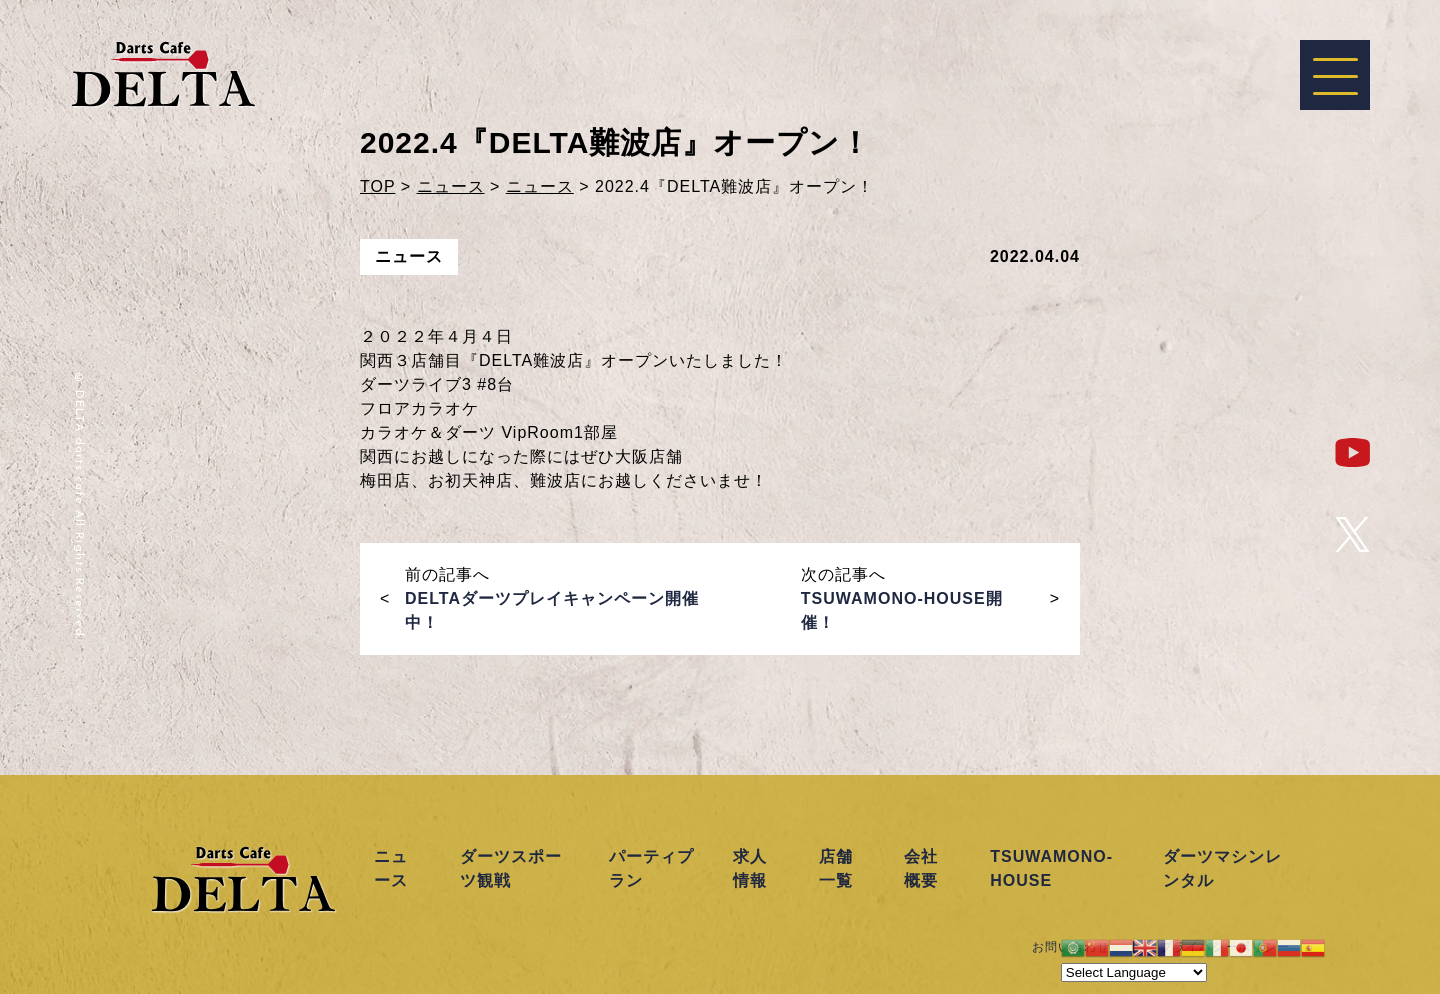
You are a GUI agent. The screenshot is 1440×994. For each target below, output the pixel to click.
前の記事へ (552, 598)
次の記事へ (902, 598)
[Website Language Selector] (1134, 972)
